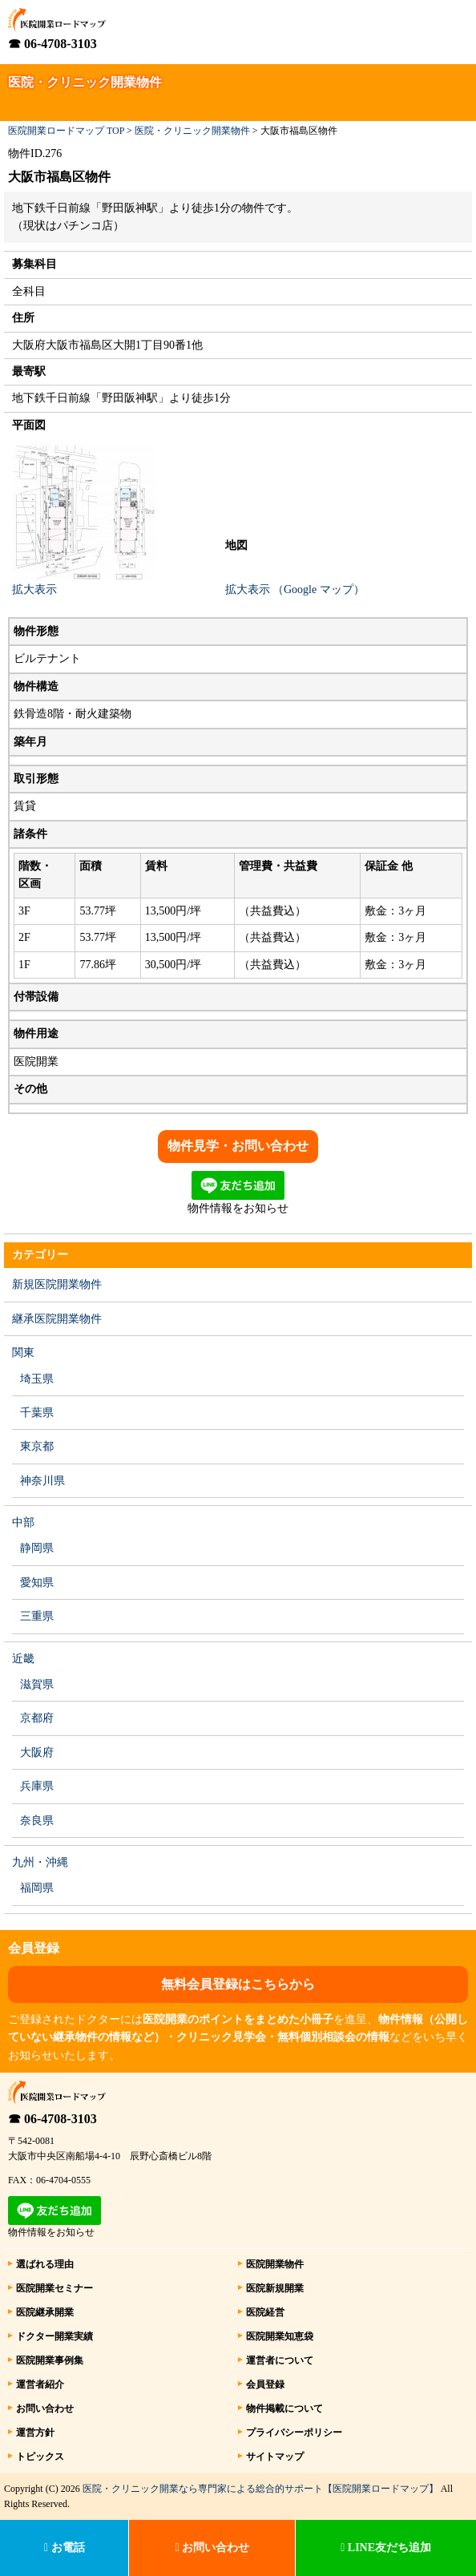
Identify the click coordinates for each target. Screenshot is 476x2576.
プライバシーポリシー (294, 2432)
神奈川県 (42, 1481)
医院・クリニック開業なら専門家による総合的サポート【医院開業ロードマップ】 (260, 2488)
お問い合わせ (45, 2408)
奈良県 (37, 1821)
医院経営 (265, 2312)
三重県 (37, 1616)
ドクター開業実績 (54, 2336)
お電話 (64, 2548)
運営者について (279, 2360)
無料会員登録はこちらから (238, 1984)
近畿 (23, 1659)
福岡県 (37, 1888)
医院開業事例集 (49, 2360)
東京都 (37, 1446)
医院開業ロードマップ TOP (66, 130)
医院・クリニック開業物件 (192, 130)
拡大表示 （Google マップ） (295, 589)
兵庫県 (37, 1786)
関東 (23, 1353)
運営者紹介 (40, 2384)
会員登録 (265, 2384)
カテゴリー (40, 1255)
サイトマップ (275, 2456)
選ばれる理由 (45, 2264)
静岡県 (37, 1548)
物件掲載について (284, 2408)
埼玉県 (37, 1379)
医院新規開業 (275, 2288)
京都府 (37, 1718)
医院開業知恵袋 (279, 2336)
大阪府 (37, 1752)
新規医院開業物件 (57, 1284)
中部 (23, 1522)
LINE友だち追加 (386, 2548)
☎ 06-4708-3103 (52, 43)
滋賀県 (37, 1684)
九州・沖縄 (40, 1862)
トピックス (40, 2456)
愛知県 (37, 1583)
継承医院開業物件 (57, 1319)
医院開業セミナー (54, 2288)
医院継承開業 (45, 2312)
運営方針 (35, 2432)
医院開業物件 (275, 2264)
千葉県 (37, 1413)
